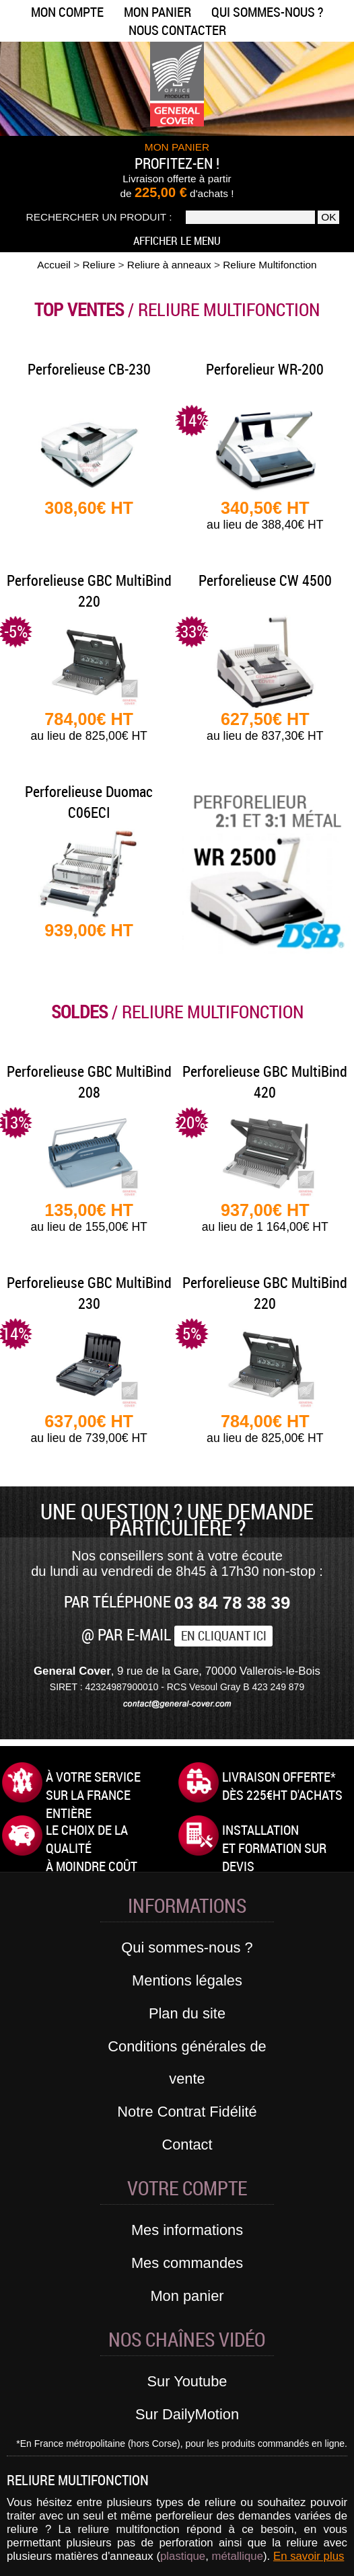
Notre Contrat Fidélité (186, 2111)
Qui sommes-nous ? (267, 12)
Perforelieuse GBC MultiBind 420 (264, 1081)
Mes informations (187, 2230)
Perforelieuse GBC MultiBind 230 (89, 1293)
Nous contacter (177, 30)
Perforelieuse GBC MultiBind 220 (89, 590)
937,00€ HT (265, 1217)
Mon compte (67, 12)
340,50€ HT (265, 515)
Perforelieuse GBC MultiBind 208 (89, 1081)
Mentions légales (187, 1980)
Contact (187, 2144)
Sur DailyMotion (187, 2414)
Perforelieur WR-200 (265, 368)
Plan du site (187, 2013)
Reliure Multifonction (269, 264)
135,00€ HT (89, 1217)
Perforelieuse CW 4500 (265, 580)
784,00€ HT (89, 726)
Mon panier (157, 12)
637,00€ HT (89, 1428)
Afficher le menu (177, 240)
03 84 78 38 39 (232, 1602)
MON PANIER (177, 147)
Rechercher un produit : (99, 217)
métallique (238, 2556)
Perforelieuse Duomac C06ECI (89, 802)
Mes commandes (187, 2263)
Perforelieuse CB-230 (89, 368)
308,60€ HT (88, 507)
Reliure (98, 264)
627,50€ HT (265, 726)
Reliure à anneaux (169, 264)
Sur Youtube (187, 2381)
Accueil (54, 264)
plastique (182, 2556)
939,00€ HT (88, 930)
